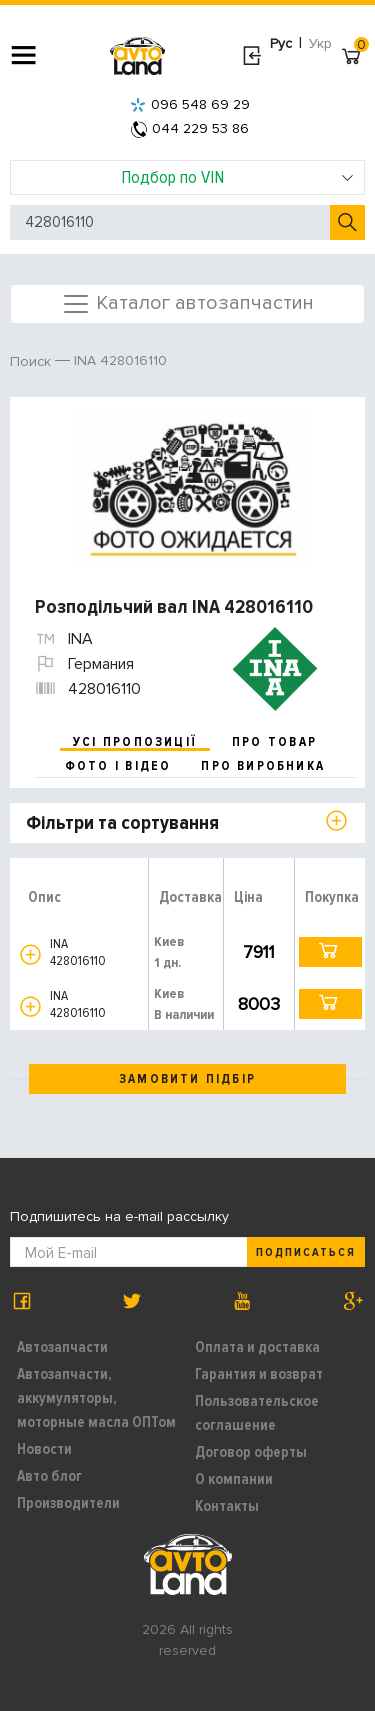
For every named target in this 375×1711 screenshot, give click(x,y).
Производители (68, 1503)
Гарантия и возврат (259, 1374)
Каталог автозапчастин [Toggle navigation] (187, 304)
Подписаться (306, 1252)
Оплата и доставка (257, 1347)
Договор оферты (251, 1452)
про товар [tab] (274, 742)
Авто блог (49, 1476)
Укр (320, 43)
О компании (234, 1479)
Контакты (227, 1506)
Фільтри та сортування (122, 823)
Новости (44, 1449)
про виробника (263, 766)
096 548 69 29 (190, 104)
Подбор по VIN (237, 177)
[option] (190, 487)
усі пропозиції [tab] (135, 742)
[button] (30, 954)
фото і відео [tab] (118, 766)
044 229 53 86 (190, 128)
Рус (281, 43)
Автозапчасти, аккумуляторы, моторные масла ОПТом (96, 1398)
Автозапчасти (62, 1347)
